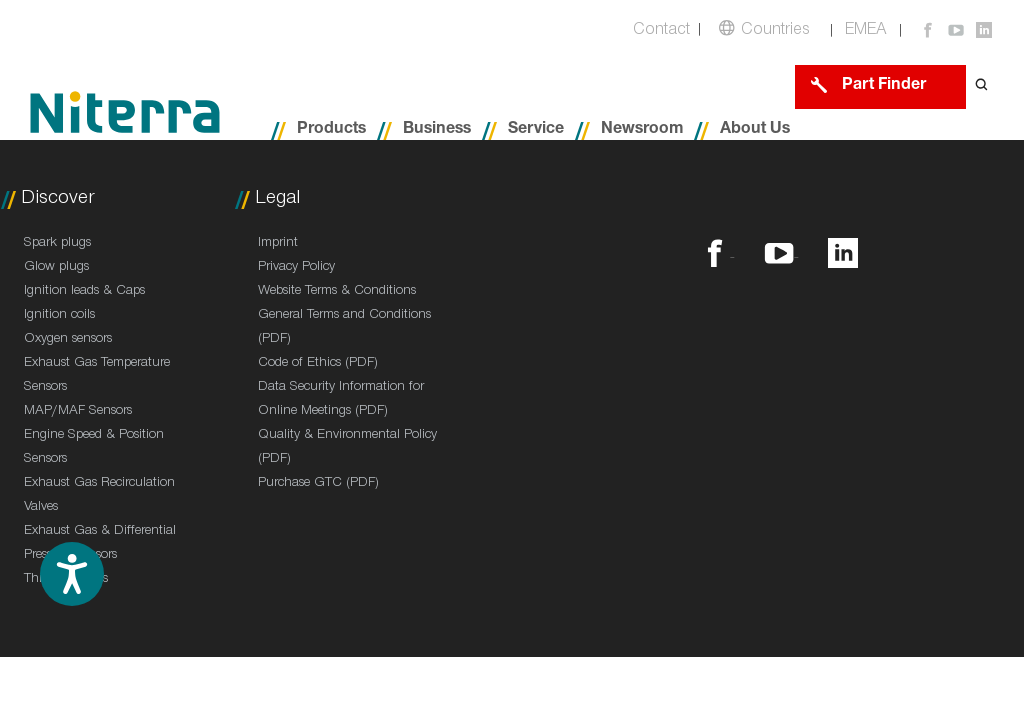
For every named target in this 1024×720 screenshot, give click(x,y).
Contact (661, 31)
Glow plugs (56, 268)
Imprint (278, 244)
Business (437, 130)
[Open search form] (982, 86)
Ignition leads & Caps (84, 292)
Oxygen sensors (68, 340)
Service (536, 130)
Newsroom (642, 130)
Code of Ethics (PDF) (318, 364)
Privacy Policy (296, 268)
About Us (755, 130)
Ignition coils (59, 316)
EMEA (866, 31)
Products (331, 130)
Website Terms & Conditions (337, 292)
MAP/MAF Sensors (78, 412)
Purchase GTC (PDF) (318, 484)
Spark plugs (57, 244)
